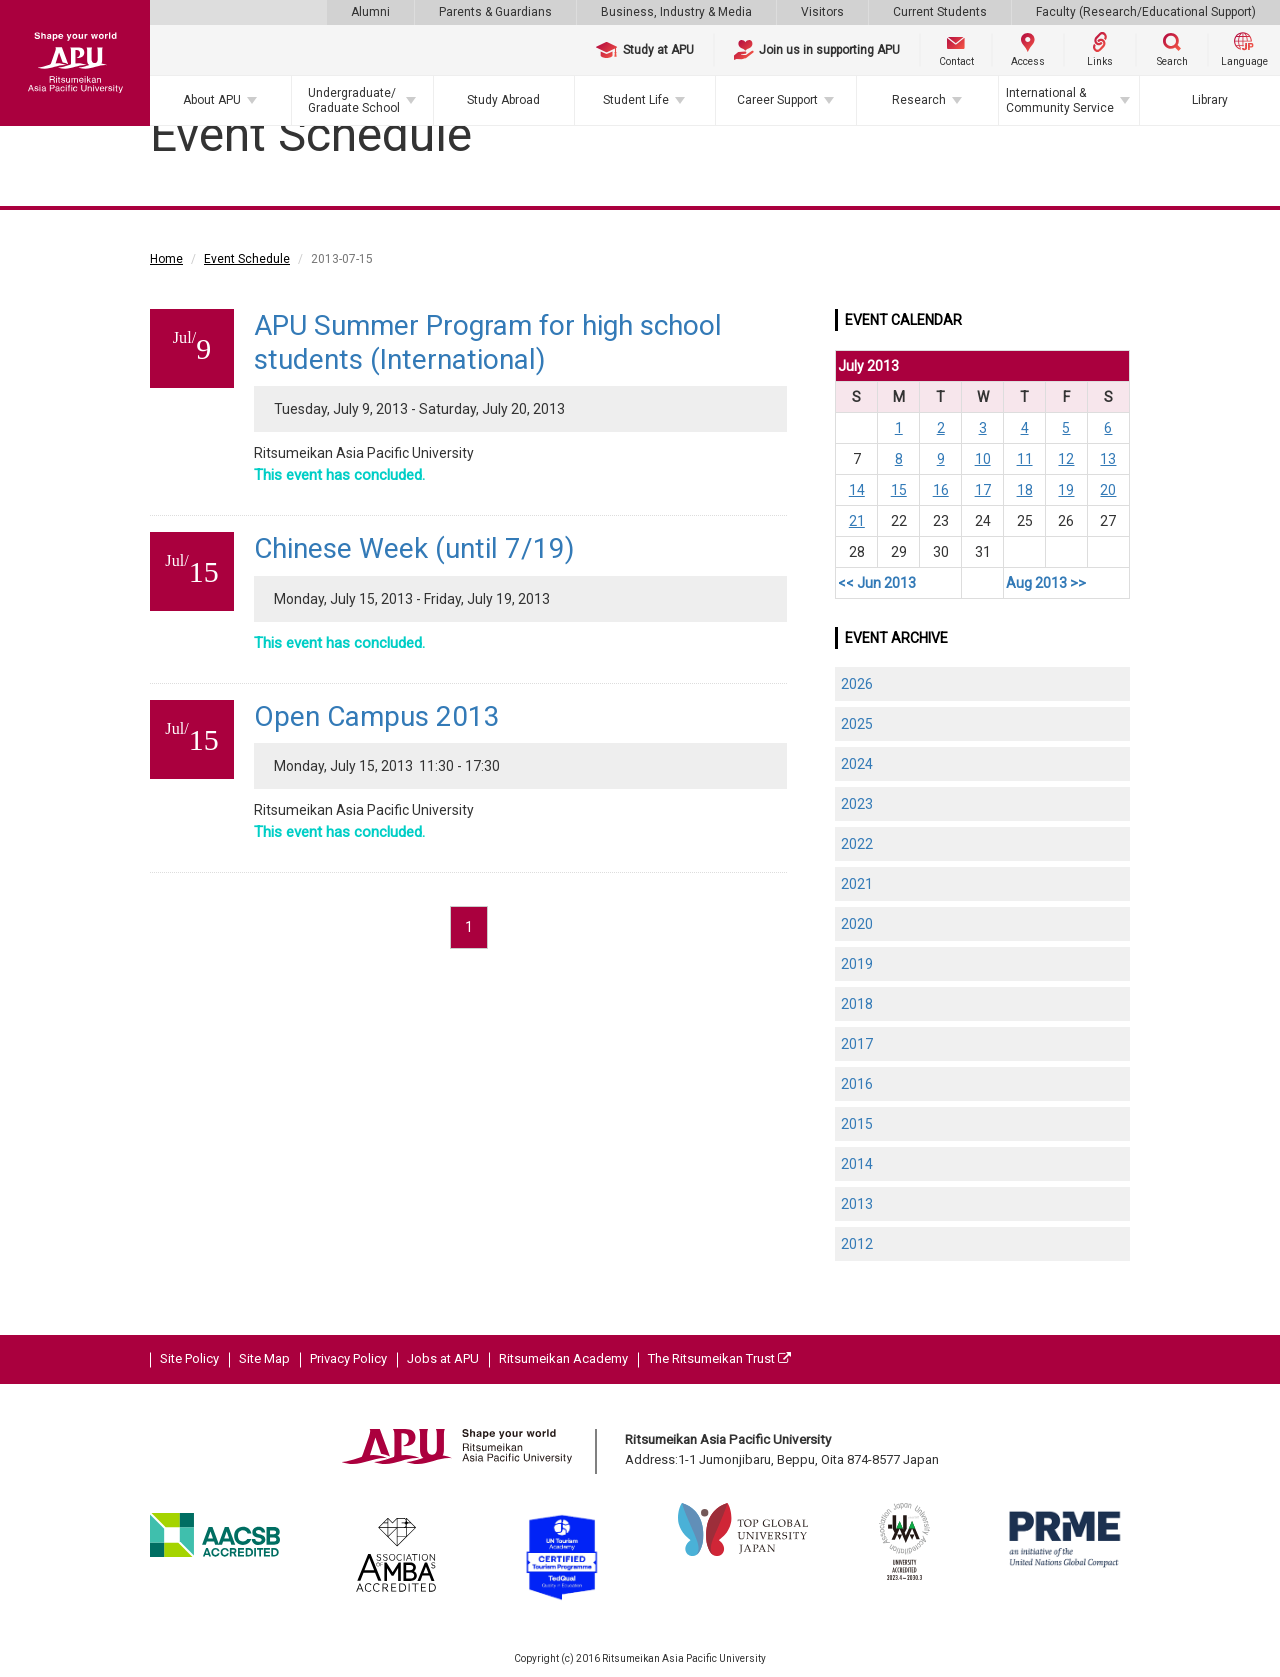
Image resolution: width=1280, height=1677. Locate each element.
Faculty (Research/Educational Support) (1146, 12)
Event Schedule (247, 259)
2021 (857, 884)
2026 (857, 684)
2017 (857, 1044)
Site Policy (189, 1358)
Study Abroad (503, 100)
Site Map (264, 1358)
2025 (857, 724)
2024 (857, 764)
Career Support (777, 100)
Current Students (940, 12)
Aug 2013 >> (1046, 583)
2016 (857, 1084)
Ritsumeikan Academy (563, 1358)
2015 (857, 1124)
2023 (857, 804)
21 (857, 521)
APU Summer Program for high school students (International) (488, 342)
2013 (857, 1204)
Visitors (822, 12)
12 (1066, 459)
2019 (857, 964)
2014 (857, 1164)
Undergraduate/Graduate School (354, 100)
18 (1025, 490)
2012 (857, 1244)
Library (1210, 100)
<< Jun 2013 (877, 583)
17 (983, 490)
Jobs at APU (443, 1358)
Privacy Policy (348, 1358)
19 (1066, 490)
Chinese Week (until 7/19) (414, 548)
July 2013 (868, 366)
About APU (212, 100)
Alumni (370, 12)
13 (1108, 459)
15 (899, 490)
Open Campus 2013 (377, 716)
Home (166, 259)
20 (1108, 490)
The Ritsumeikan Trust (719, 1358)
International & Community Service (1060, 100)
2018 (857, 1004)
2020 (857, 924)
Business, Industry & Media (676, 12)
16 (941, 490)
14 (857, 490)
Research (919, 100)
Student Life (636, 100)
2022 (857, 844)
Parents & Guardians (495, 12)
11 (1025, 459)
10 (983, 459)
